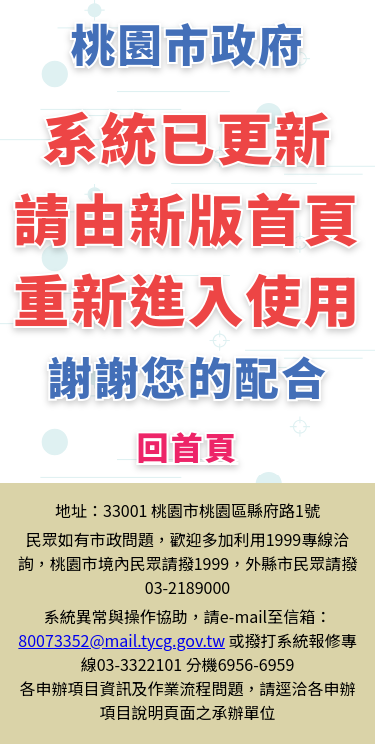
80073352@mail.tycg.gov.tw (121, 640)
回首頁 (187, 446)
